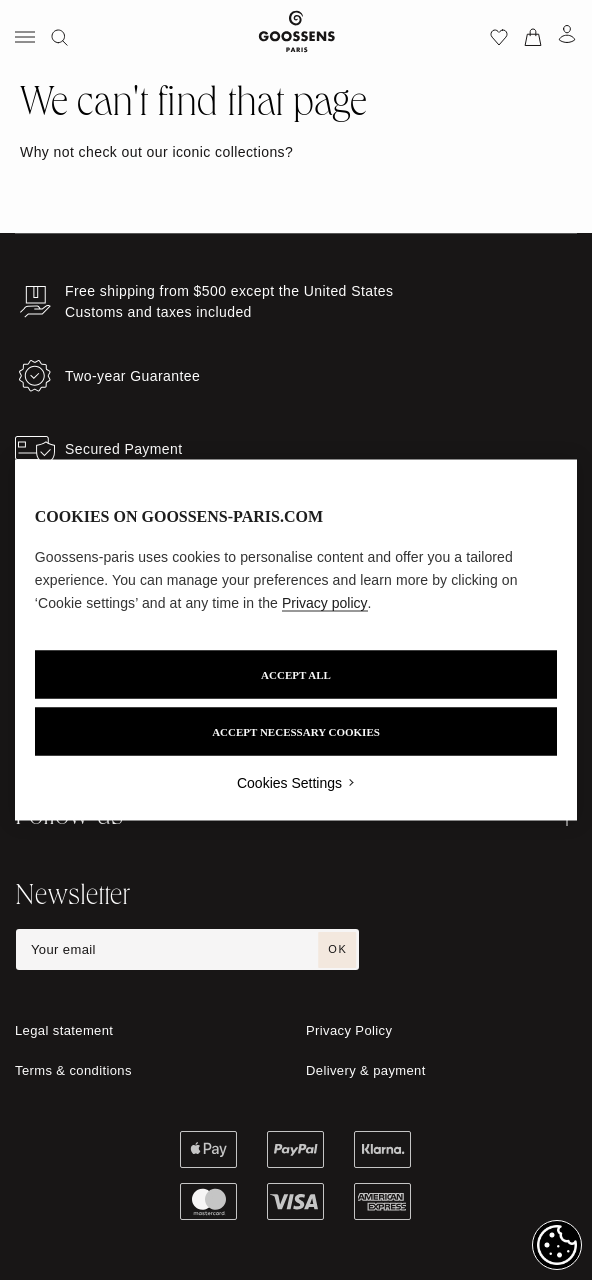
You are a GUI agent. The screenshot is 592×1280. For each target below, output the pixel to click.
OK (337, 949)
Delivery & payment (366, 1070)
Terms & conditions (73, 1070)
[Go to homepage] (296, 36)
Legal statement (64, 1030)
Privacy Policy (349, 1030)
